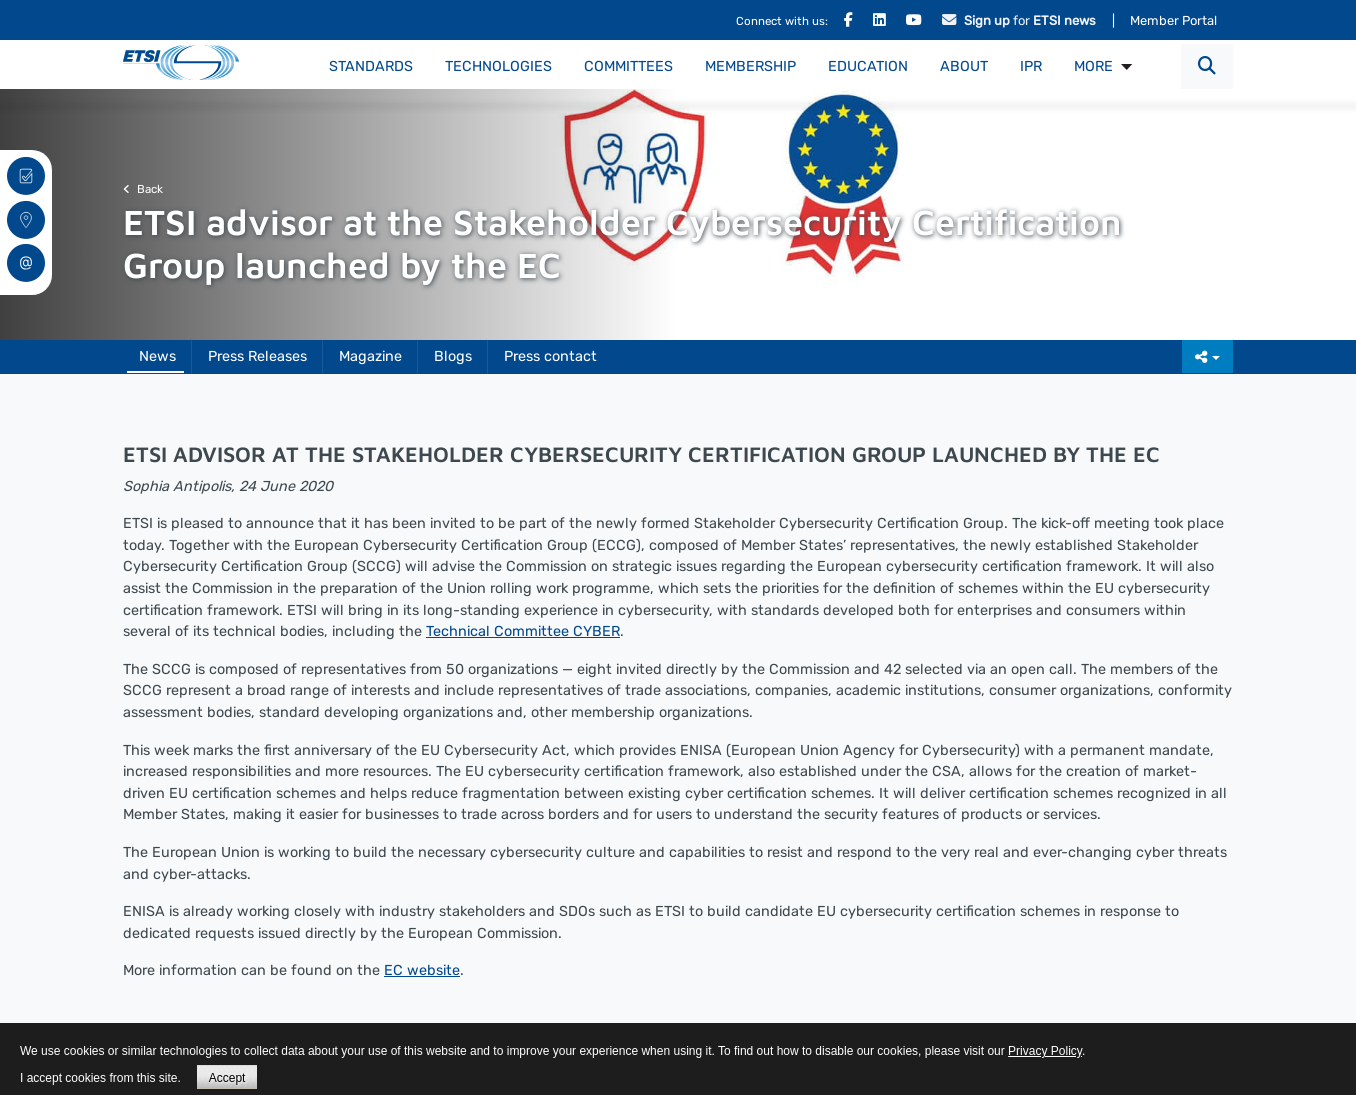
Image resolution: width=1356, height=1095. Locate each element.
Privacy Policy (1045, 1051)
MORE (1093, 66)
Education (868, 66)
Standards (371, 66)
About (964, 66)
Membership (750, 66)
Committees (628, 66)
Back (143, 189)
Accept (227, 1078)
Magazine (370, 356)
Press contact (550, 356)
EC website (422, 970)
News (157, 356)
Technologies (498, 66)
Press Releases (257, 356)
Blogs (453, 356)
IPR (1031, 66)
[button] (1207, 66)
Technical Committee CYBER (523, 631)
